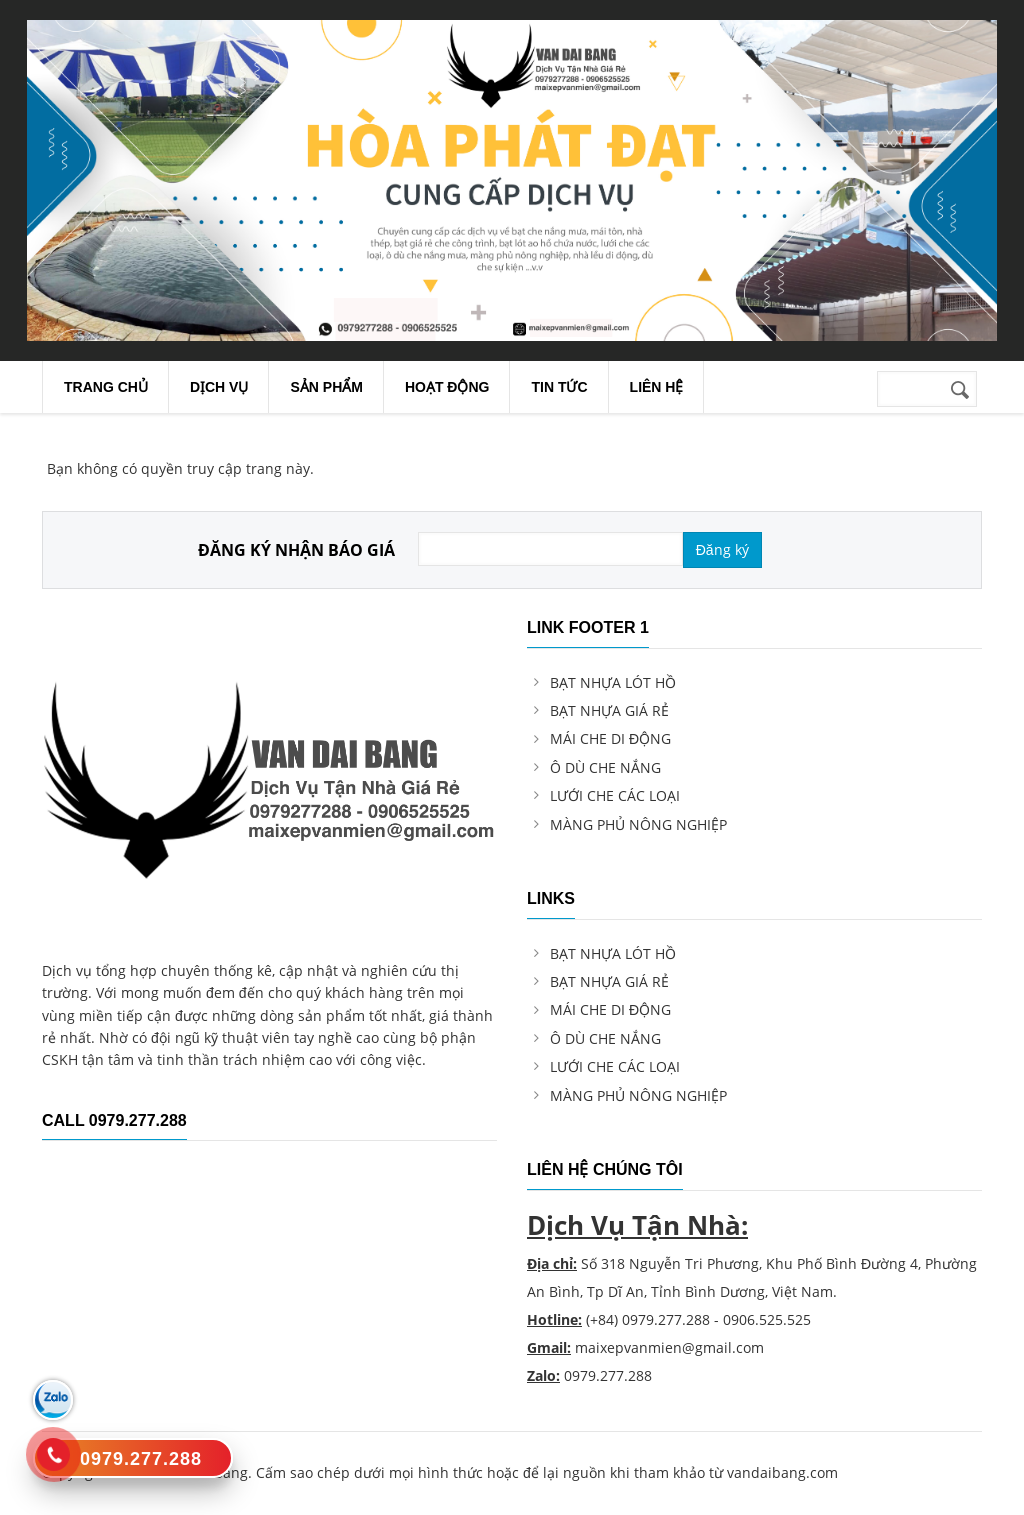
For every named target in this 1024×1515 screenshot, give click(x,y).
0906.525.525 (767, 1319)
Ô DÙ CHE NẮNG (605, 767)
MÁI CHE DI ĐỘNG (610, 738)
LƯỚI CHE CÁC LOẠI (615, 795)
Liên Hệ (657, 387)
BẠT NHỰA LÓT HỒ (613, 682)
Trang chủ (106, 387)
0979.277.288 (666, 1319)
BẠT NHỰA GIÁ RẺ (609, 710)
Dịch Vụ (219, 387)
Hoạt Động (447, 387)
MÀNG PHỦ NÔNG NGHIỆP (638, 824)
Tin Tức (559, 387)
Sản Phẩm (326, 387)
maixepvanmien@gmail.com (669, 1347)
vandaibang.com (782, 1472)
